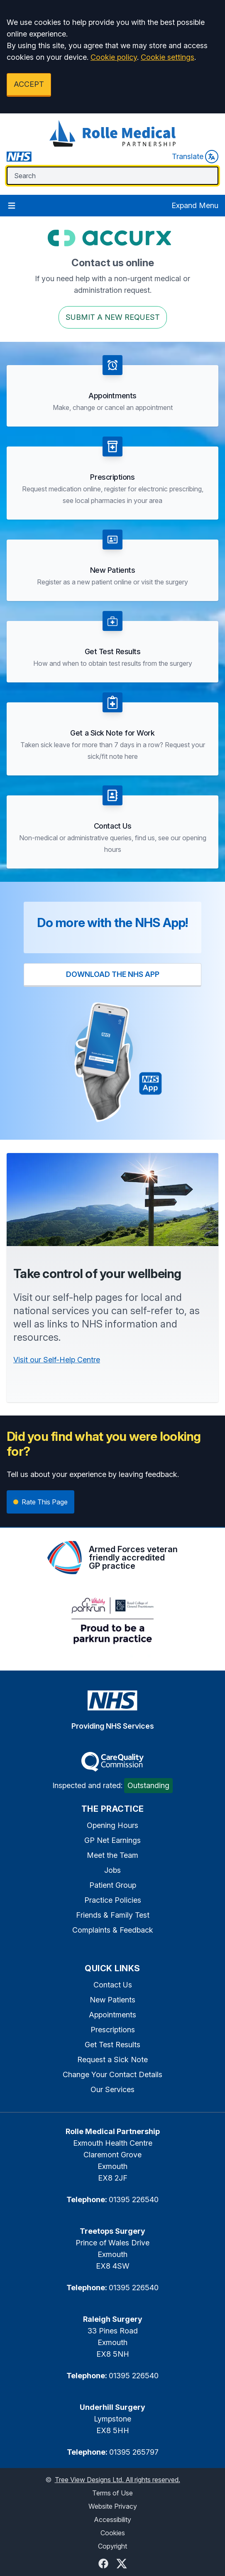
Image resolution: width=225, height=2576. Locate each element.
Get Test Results (112, 2044)
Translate (195, 156)
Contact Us (112, 1984)
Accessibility (112, 2519)
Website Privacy (112, 2506)
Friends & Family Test (112, 1915)
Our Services (112, 2089)
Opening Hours (112, 1825)
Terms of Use (112, 2493)
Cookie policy (113, 57)
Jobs (112, 1870)
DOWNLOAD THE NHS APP (112, 974)
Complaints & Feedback (112, 1930)
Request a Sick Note (112, 2059)
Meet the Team (112, 1855)
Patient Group (112, 1885)
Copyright (112, 2546)
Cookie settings (167, 57)
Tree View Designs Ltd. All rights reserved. (117, 2479)
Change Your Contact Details (112, 2074)
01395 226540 (134, 2199)
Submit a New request (113, 317)
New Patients (112, 1999)
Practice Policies (112, 1900)
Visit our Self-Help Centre (56, 1359)
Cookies (112, 2533)
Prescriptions (112, 2029)
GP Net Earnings (112, 1840)
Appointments (112, 2014)
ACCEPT (29, 84)
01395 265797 (134, 2452)
